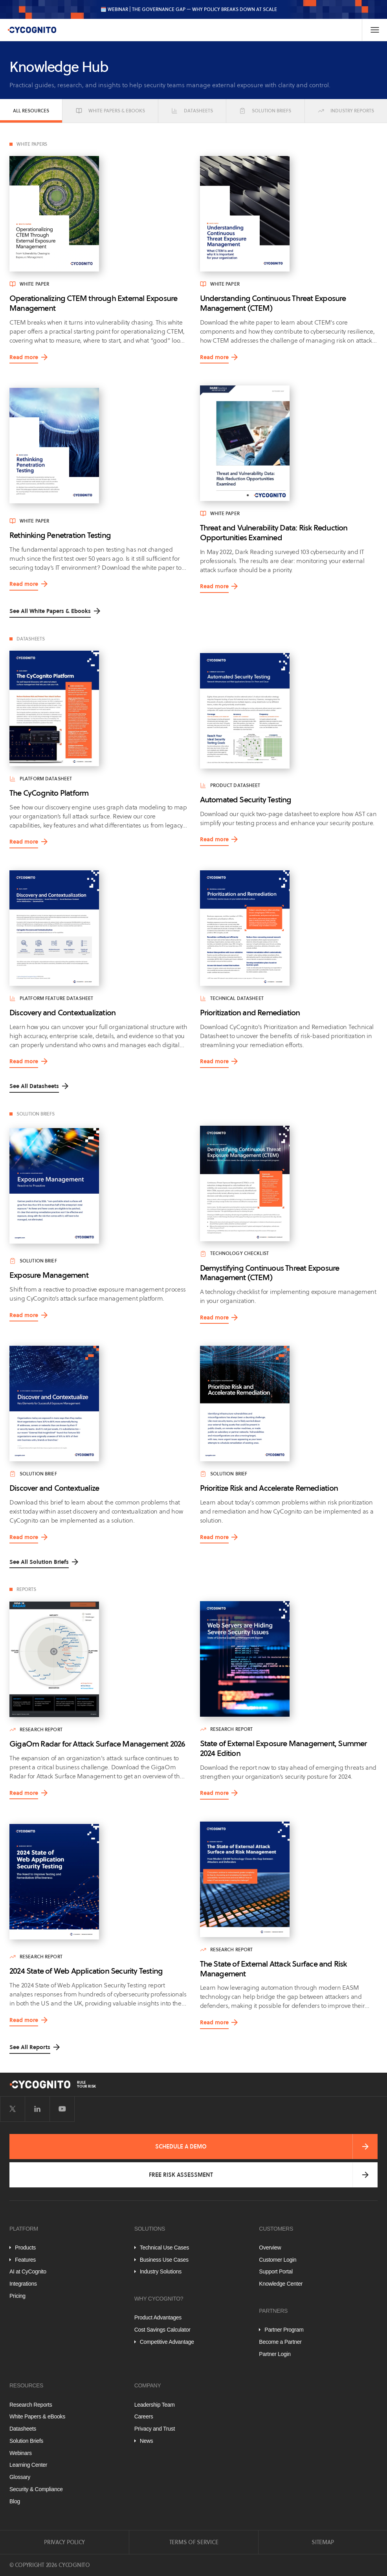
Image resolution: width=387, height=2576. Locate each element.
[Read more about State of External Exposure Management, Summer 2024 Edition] (289, 1659)
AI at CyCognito (27, 2271)
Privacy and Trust (154, 2429)
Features (25, 2260)
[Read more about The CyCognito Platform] (98, 708)
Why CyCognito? (158, 2298)
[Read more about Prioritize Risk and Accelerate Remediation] (289, 1403)
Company (147, 2385)
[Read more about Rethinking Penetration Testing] (98, 445)
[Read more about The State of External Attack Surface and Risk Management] (289, 1879)
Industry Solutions (161, 2271)
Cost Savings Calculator (162, 2329)
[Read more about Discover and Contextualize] (98, 1403)
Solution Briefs (265, 110)
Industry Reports (346, 110)
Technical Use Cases (164, 2247)
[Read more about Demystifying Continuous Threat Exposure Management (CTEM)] (289, 1183)
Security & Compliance (36, 2489)
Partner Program (283, 2329)
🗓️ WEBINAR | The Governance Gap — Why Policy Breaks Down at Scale (189, 9)
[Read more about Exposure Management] (98, 1186)
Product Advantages (158, 2317)
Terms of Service (193, 2542)
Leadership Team (154, 2405)
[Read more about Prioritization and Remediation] (289, 928)
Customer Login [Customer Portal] (277, 2260)
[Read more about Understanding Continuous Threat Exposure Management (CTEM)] (289, 214)
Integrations (23, 2284)
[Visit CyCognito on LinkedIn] (37, 2109)
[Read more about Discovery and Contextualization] (98, 928)
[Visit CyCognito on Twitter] (12, 2109)
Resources (26, 2385)
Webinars (20, 2453)
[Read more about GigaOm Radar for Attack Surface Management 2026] (98, 1659)
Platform (23, 2228)
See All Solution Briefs (39, 1562)
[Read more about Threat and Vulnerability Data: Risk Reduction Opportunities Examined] (289, 443)
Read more (23, 358)
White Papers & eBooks (110, 110)
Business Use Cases (164, 2260)
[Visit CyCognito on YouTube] (62, 2109)
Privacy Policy (64, 2542)
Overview (270, 2247)
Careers (143, 2416)
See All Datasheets (34, 1086)
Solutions (149, 2228)
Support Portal (276, 2271)
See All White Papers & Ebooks (50, 611)
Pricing (17, 2296)
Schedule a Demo (181, 2146)
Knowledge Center (281, 2284)
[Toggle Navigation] (374, 30)
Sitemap (323, 2542)
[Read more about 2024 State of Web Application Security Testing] (98, 1881)
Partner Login (274, 2354)
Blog (14, 2501)
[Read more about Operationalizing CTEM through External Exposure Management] (98, 214)
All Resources (31, 110)
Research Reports (30, 2405)
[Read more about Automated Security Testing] (289, 711)
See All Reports (29, 2047)
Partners (273, 2311)
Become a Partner (280, 2342)
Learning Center (28, 2465)
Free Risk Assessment (181, 2175)
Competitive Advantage (167, 2342)
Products (25, 2247)
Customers (276, 2228)
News (146, 2441)
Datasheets (192, 110)
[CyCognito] (32, 30)
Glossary (19, 2477)
